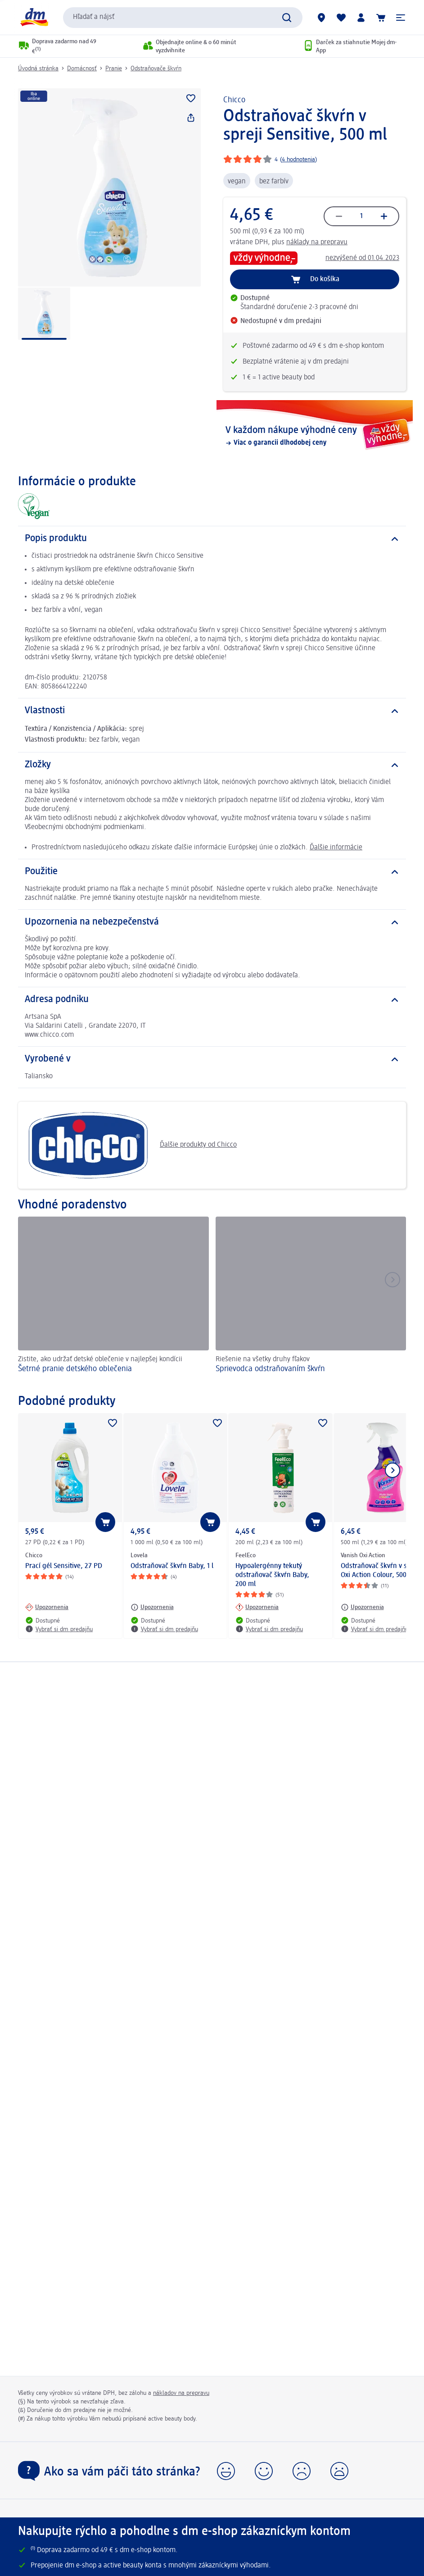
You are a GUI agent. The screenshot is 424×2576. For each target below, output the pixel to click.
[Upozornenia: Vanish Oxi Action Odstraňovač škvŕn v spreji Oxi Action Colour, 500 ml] (362, 1607)
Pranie (113, 68)
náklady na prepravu (316, 242)
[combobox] (182, 17)
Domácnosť (82, 68)
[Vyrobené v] (212, 1059)
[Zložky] (212, 765)
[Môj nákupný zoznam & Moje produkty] (341, 17)
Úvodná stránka (38, 68)
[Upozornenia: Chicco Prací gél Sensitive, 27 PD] (46, 1607)
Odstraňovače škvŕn (156, 68)
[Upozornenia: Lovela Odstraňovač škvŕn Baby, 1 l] (152, 1607)
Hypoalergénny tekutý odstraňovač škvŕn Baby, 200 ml (272, 1575)
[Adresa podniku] (212, 999)
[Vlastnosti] (212, 711)
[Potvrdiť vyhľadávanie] (287, 17)
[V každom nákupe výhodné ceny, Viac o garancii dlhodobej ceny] (315, 436)
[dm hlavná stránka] (34, 17)
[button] (400, 17)
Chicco (234, 100)
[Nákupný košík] (380, 17)
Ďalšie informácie (336, 847)
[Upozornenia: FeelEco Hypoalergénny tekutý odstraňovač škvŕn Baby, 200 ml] (257, 1607)
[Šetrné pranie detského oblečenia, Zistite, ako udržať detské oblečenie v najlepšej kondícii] (113, 1301)
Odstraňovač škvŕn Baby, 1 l (172, 1566)
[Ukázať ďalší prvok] (392, 1470)
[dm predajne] (321, 17)
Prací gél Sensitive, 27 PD (63, 1566)
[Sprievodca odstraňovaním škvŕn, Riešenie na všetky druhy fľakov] (311, 1301)
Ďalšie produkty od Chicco (131, 1145)
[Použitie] (212, 872)
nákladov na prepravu (181, 2393)
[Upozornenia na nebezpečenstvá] (212, 922)
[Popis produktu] (212, 539)
